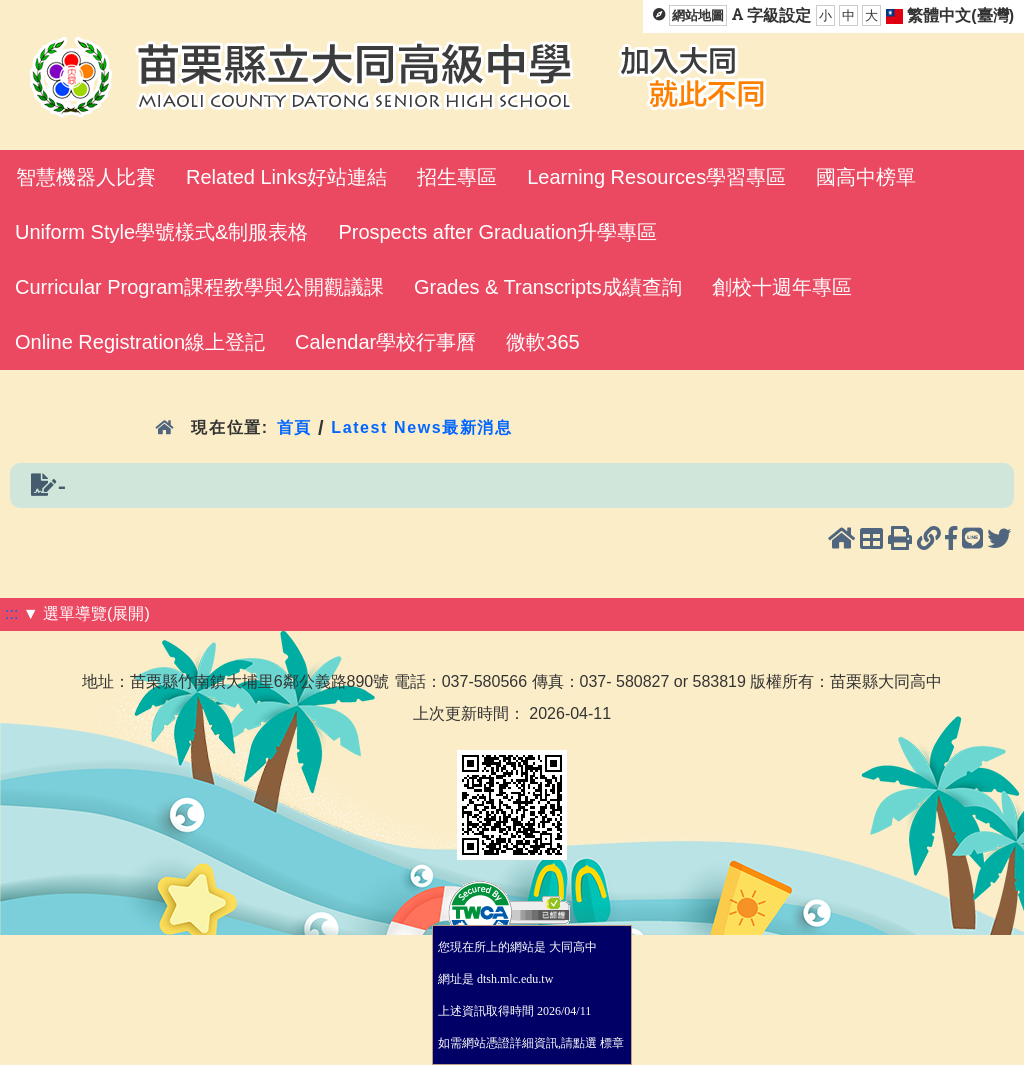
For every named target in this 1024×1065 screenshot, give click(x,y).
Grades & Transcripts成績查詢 (548, 287)
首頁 (294, 427)
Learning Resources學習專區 (656, 177)
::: (11, 613)
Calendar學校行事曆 (385, 342)
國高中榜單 (866, 177)
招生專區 (457, 177)
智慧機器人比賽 (86, 177)
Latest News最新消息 (421, 427)
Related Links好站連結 (286, 177)
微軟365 (542, 342)
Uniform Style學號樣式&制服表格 (161, 232)
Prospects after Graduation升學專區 (497, 232)
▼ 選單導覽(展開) (86, 613)
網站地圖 (698, 15)
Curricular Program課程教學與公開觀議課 (199, 287)
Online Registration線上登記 (140, 342)
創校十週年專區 (782, 287)
